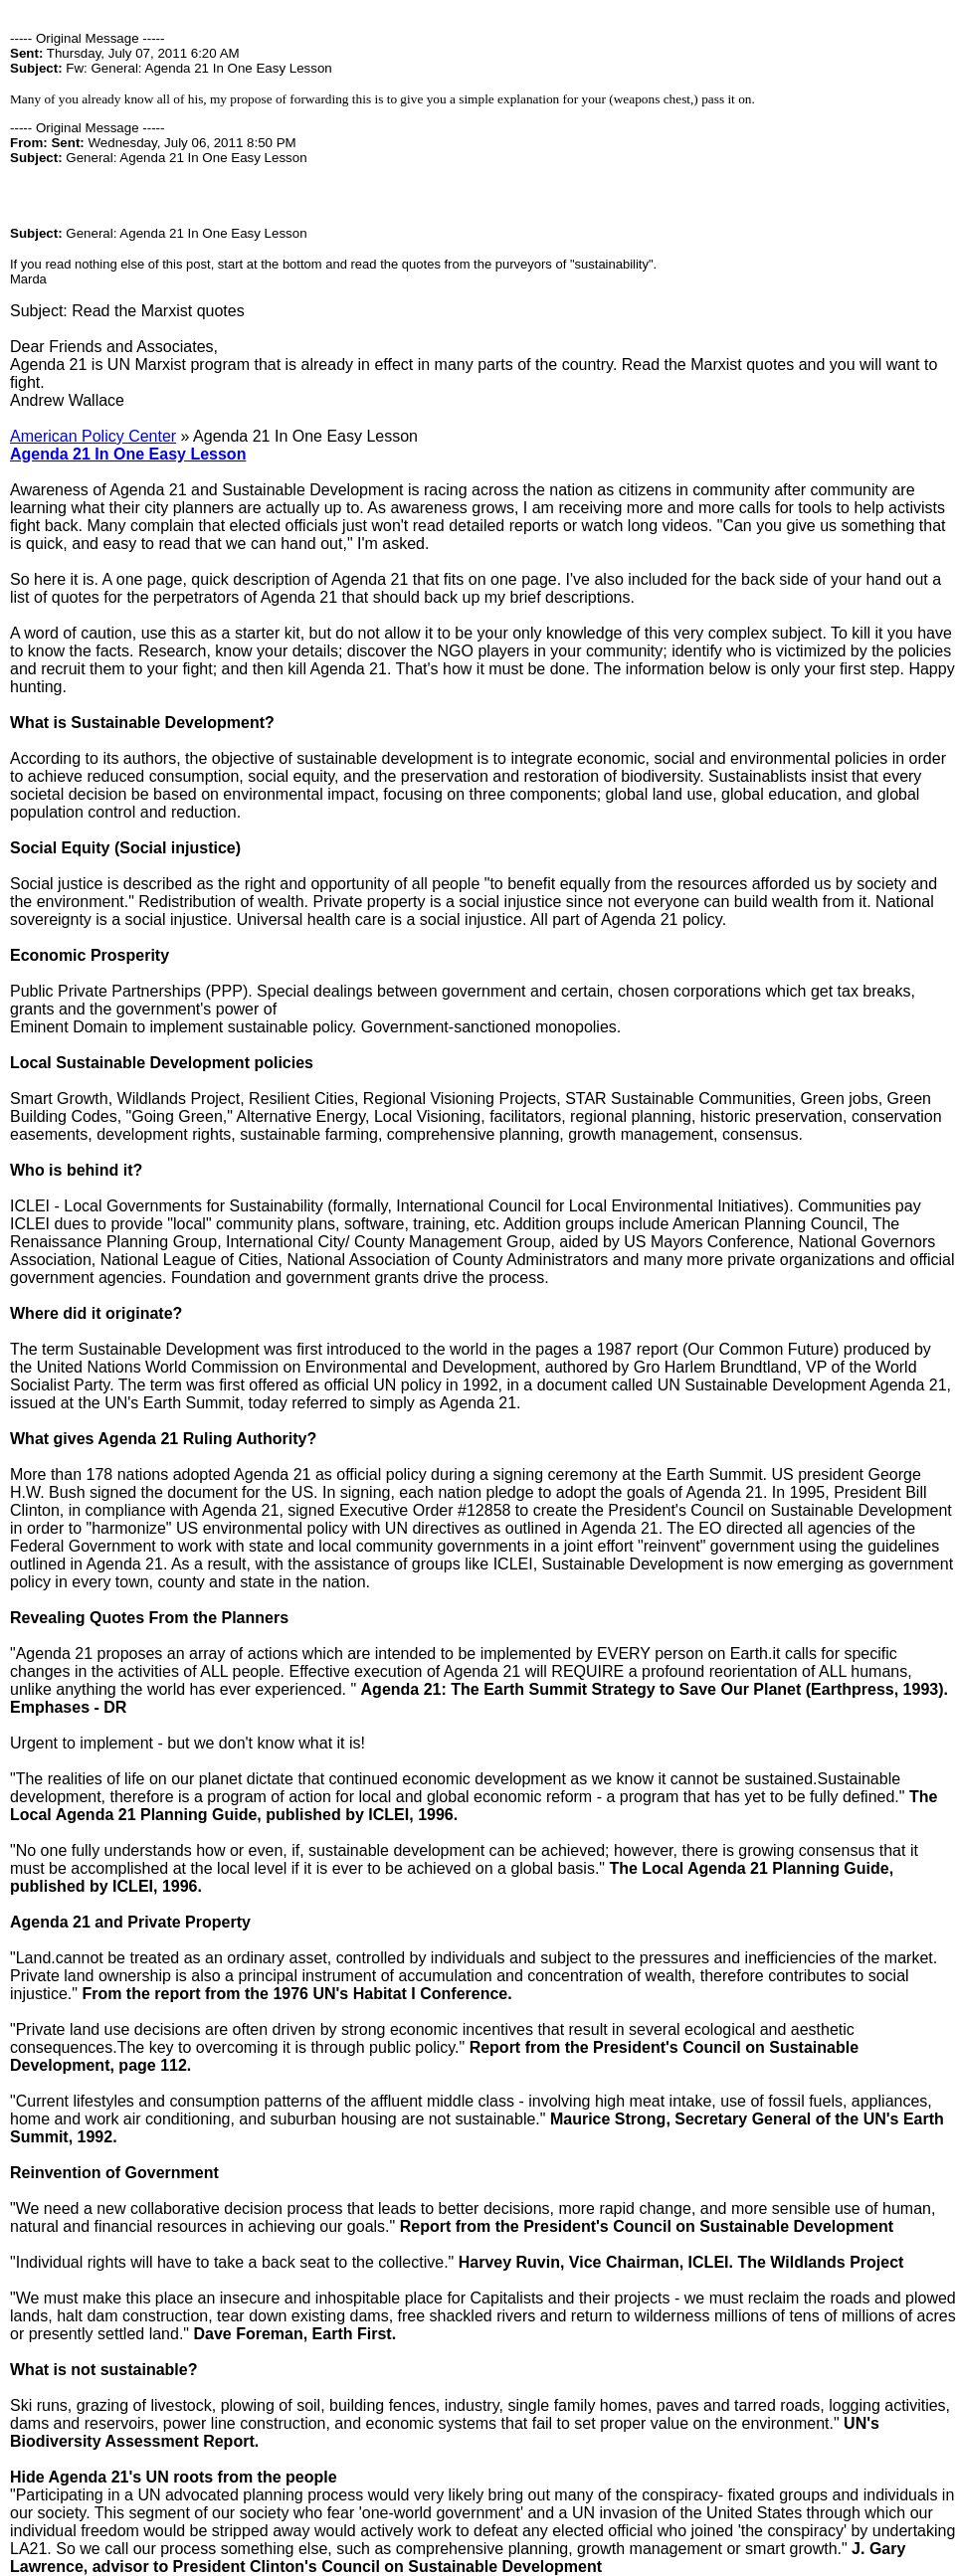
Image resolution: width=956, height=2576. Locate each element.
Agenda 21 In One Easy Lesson (128, 454)
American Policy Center (93, 436)
